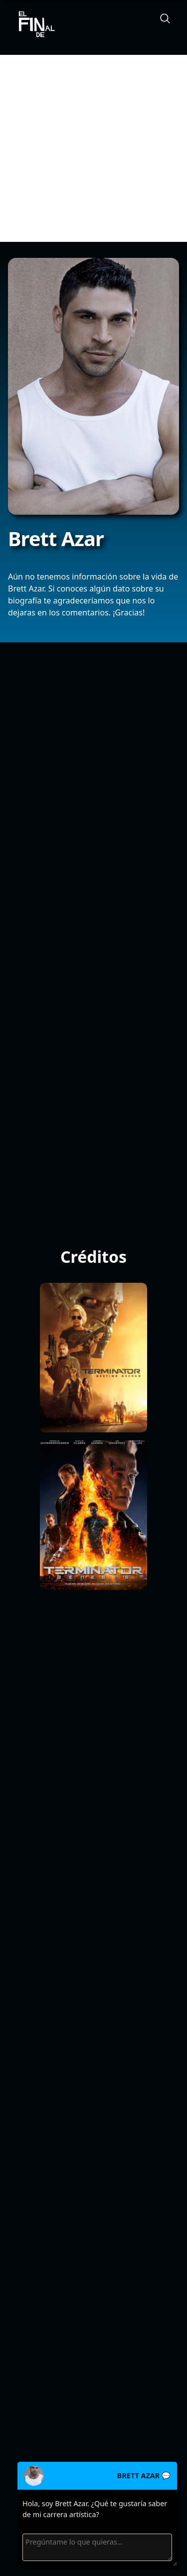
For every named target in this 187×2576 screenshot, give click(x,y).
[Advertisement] (93, 148)
